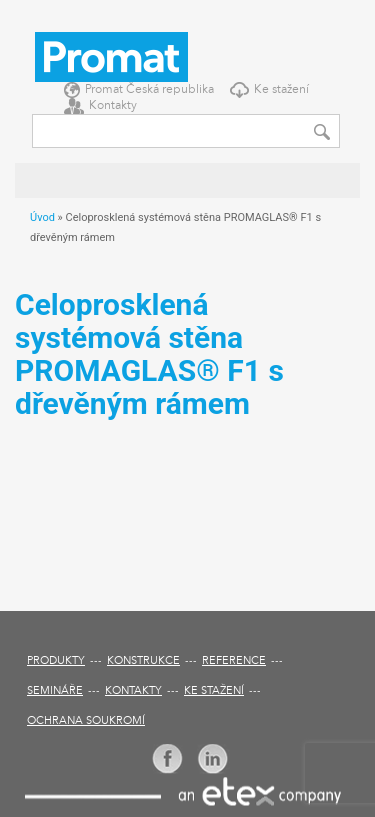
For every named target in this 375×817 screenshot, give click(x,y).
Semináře (55, 691)
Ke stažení (281, 90)
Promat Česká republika (149, 90)
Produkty (56, 661)
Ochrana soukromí (86, 721)
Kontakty (113, 106)
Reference (234, 661)
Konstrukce (143, 661)
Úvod (42, 217)
